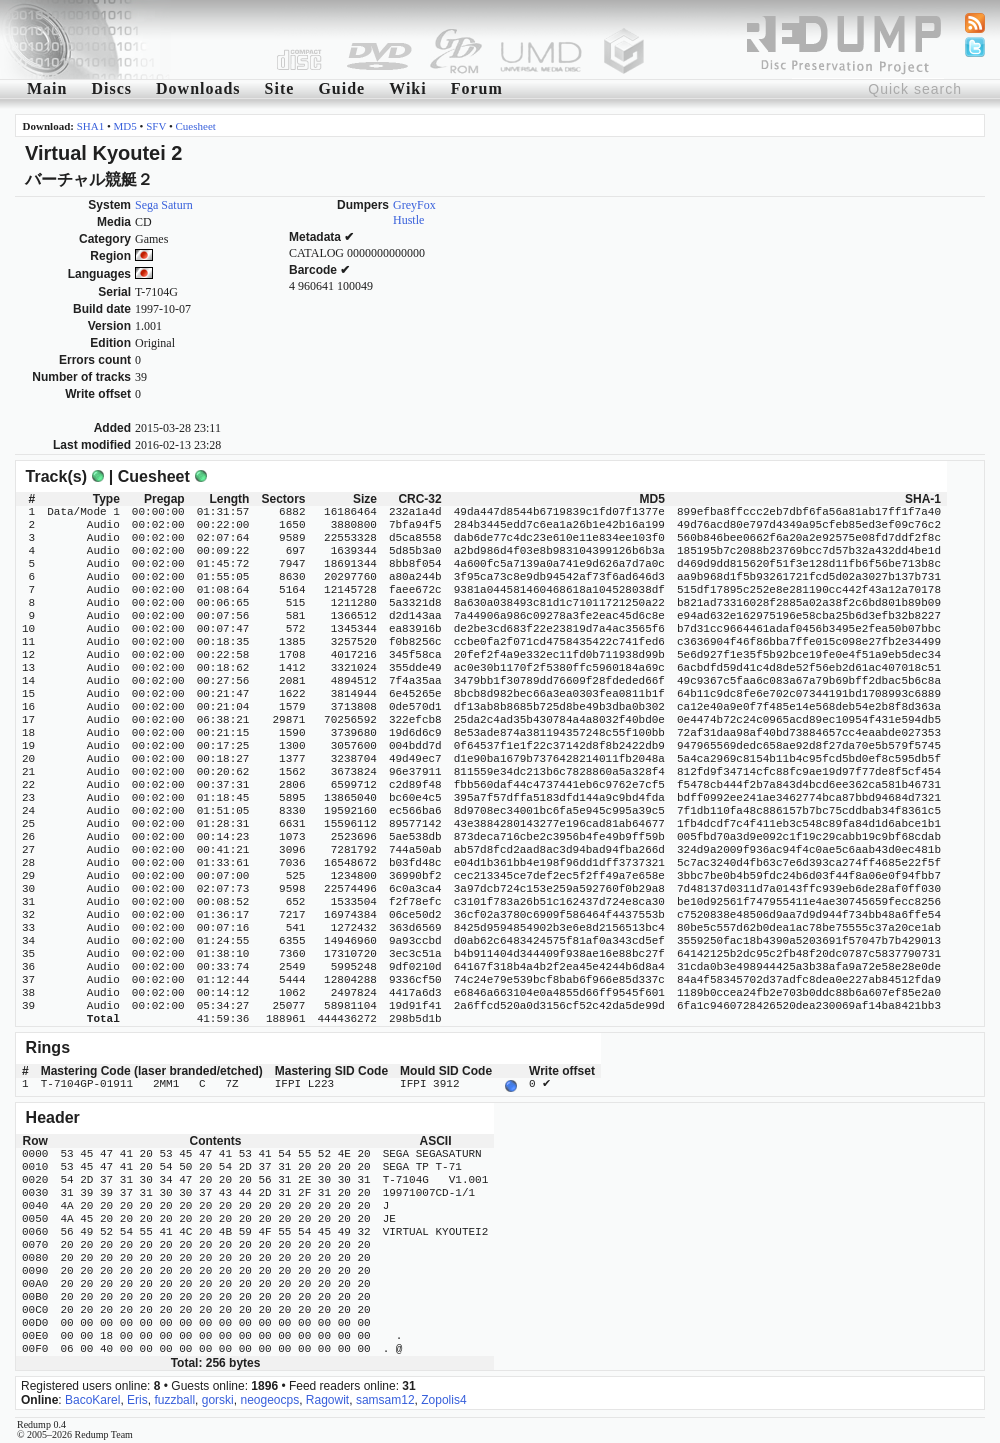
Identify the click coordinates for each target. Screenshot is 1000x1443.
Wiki (408, 88)
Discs (111, 88)
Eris (137, 1398)
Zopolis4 (443, 1398)
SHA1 (91, 126)
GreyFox (414, 205)
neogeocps (269, 1398)
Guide (341, 88)
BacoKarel (92, 1398)
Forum (477, 88)
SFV (156, 126)
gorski (218, 1398)
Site (280, 88)
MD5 (125, 126)
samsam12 (385, 1398)
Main (47, 88)
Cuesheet (196, 126)
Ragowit (327, 1398)
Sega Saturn (164, 205)
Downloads (198, 88)
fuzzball (174, 1398)
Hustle (408, 220)
